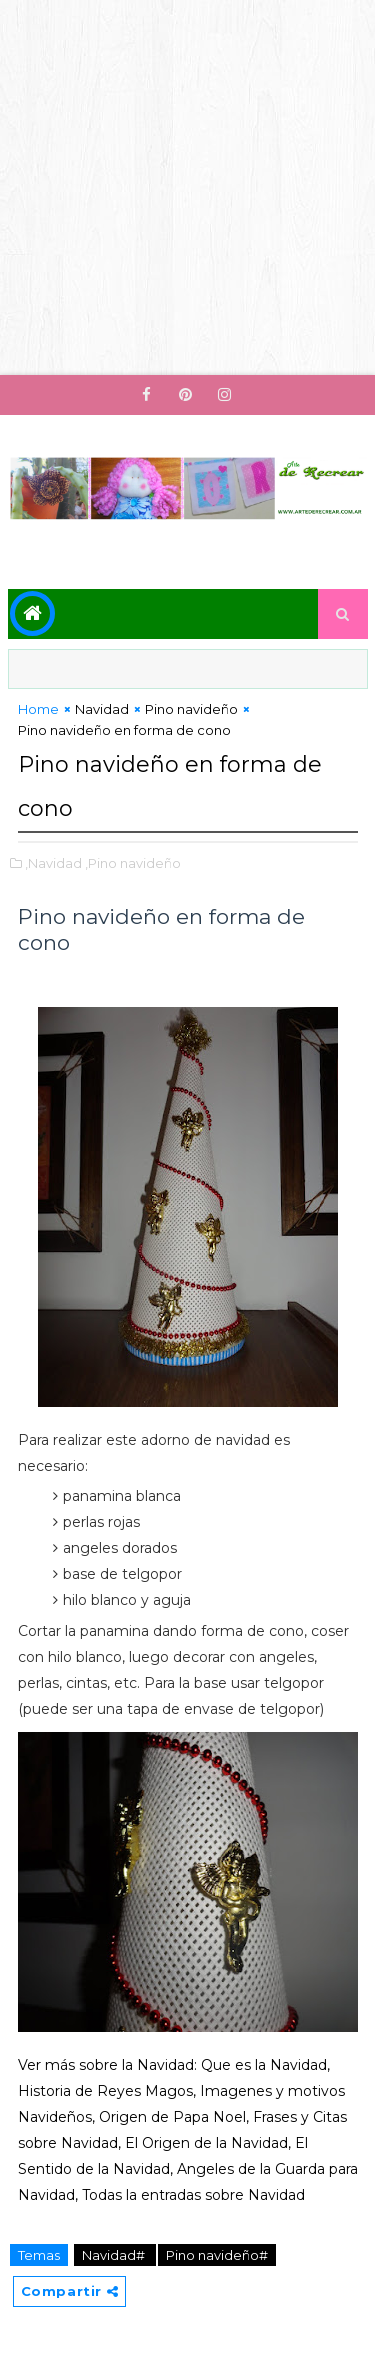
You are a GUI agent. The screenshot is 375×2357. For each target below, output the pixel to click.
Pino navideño (191, 709)
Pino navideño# (217, 2255)
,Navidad (53, 863)
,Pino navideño (133, 863)
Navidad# (115, 2255)
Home (38, 709)
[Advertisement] (187, 187)
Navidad (102, 709)
